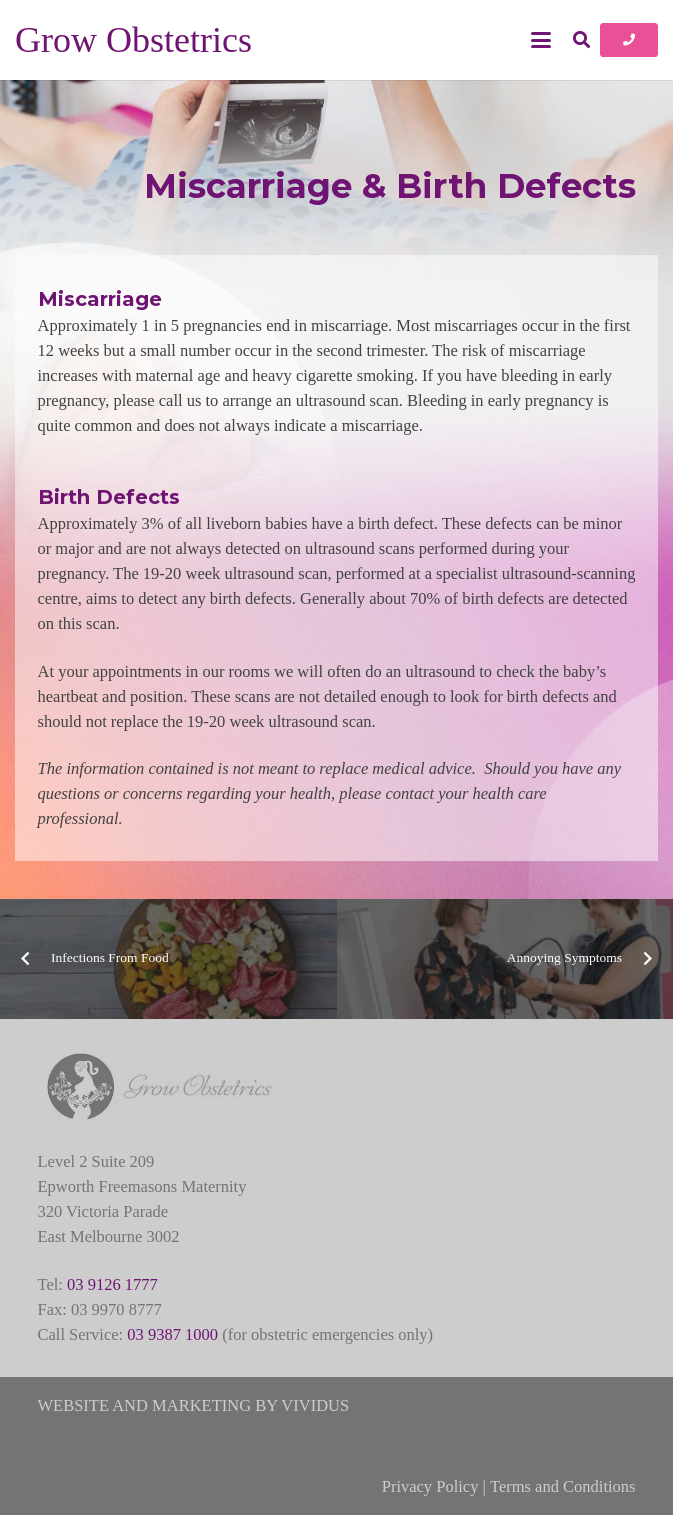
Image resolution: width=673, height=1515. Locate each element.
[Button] (629, 40)
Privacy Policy (430, 1486)
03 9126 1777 (112, 1284)
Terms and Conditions (563, 1486)
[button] (541, 40)
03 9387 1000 (172, 1334)
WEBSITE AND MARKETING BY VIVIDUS (194, 1405)
